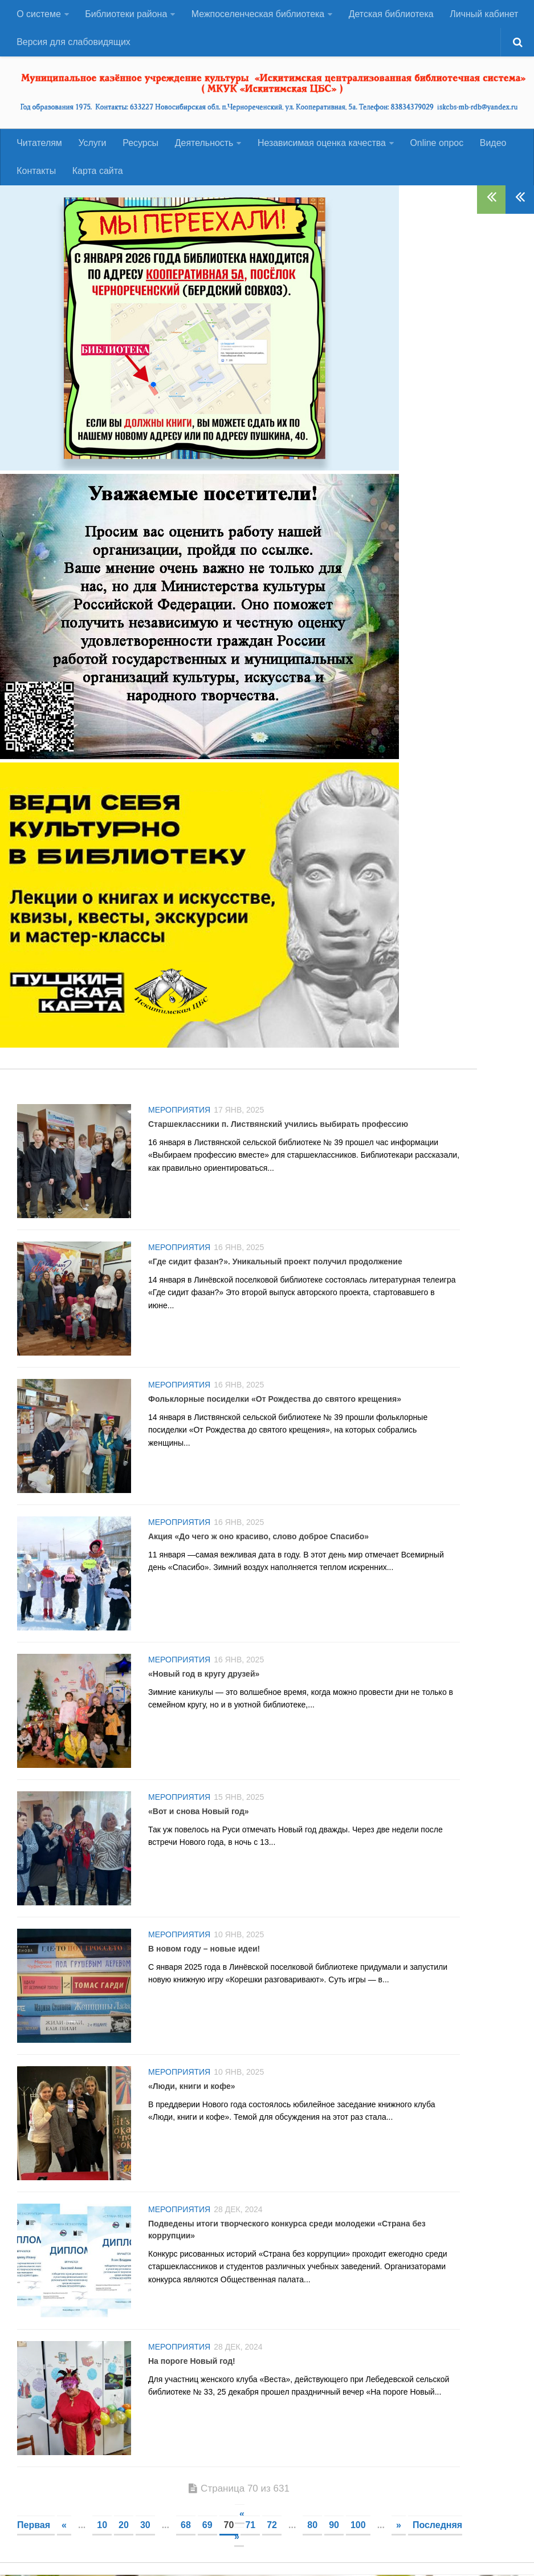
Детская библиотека (390, 14)
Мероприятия (179, 1110)
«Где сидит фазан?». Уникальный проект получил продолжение (275, 1262)
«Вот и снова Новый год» (198, 1812)
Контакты (36, 172)
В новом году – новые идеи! (204, 1949)
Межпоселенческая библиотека (257, 14)
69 (207, 2526)
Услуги (92, 143)
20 (124, 2526)
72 (272, 2526)
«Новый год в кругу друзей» (203, 1675)
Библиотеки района (126, 14)
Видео (492, 143)
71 (250, 2526)
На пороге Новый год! (191, 2362)
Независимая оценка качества (320, 143)
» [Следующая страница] (398, 2526)
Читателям (39, 143)
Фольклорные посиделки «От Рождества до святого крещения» (274, 1400)
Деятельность (203, 143)
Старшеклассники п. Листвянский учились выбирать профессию (278, 1125)
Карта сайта (97, 172)
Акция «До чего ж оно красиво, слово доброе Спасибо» (258, 1537)
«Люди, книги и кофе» (191, 2087)
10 (102, 2526)
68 (186, 2526)
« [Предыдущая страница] (64, 2526)
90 (334, 2526)
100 (358, 2526)
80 (312, 2526)
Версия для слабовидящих (74, 42)
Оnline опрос (436, 143)
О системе (39, 14)
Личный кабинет (484, 14)
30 (145, 2526)
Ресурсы (140, 143)
